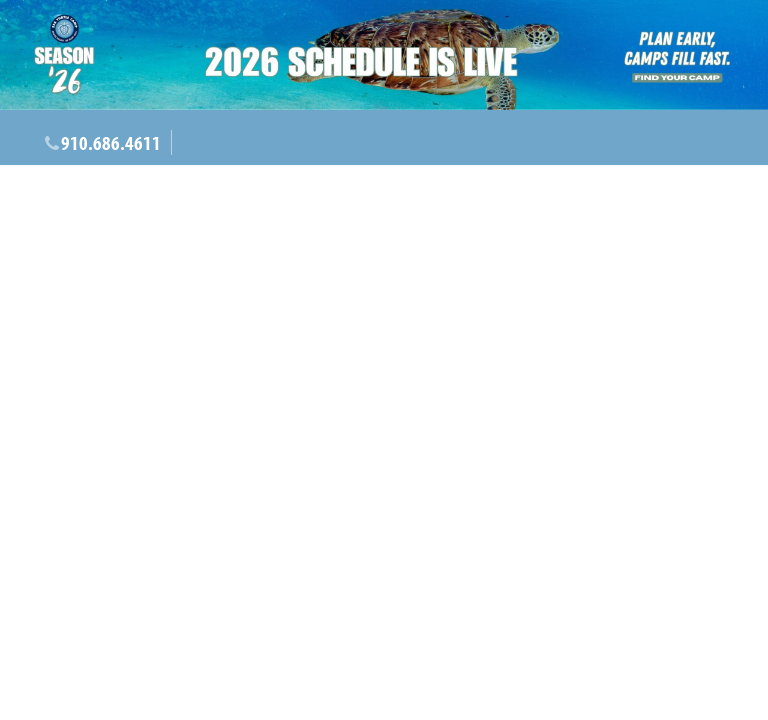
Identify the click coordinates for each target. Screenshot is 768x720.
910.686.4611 (111, 142)
